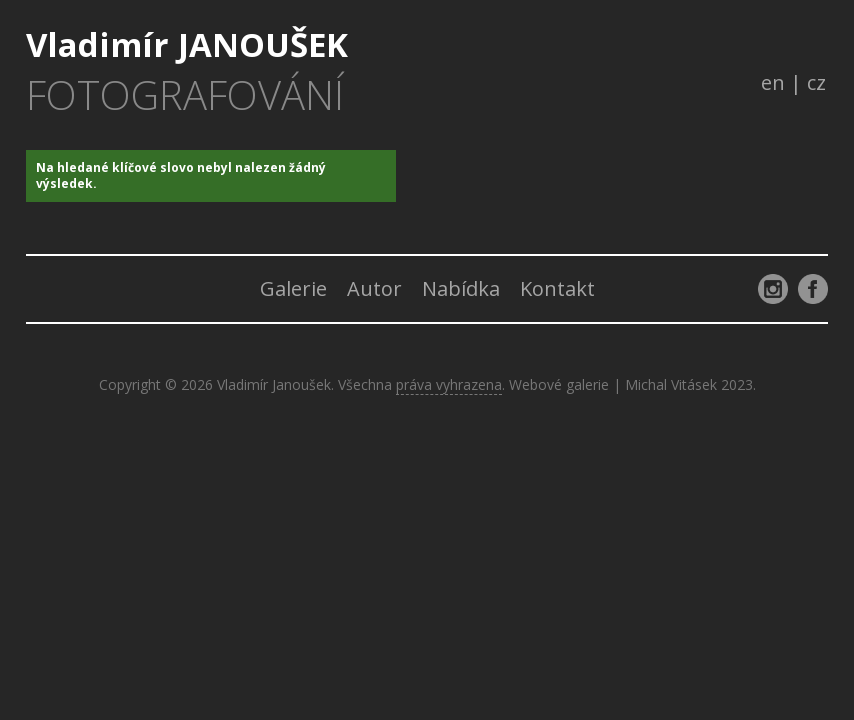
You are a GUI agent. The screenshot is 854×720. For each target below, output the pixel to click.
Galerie (293, 288)
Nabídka (461, 288)
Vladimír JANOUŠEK (187, 71)
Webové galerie (559, 384)
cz (816, 83)
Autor (374, 288)
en (773, 83)
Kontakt (557, 288)
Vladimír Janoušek (274, 384)
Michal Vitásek (671, 384)
